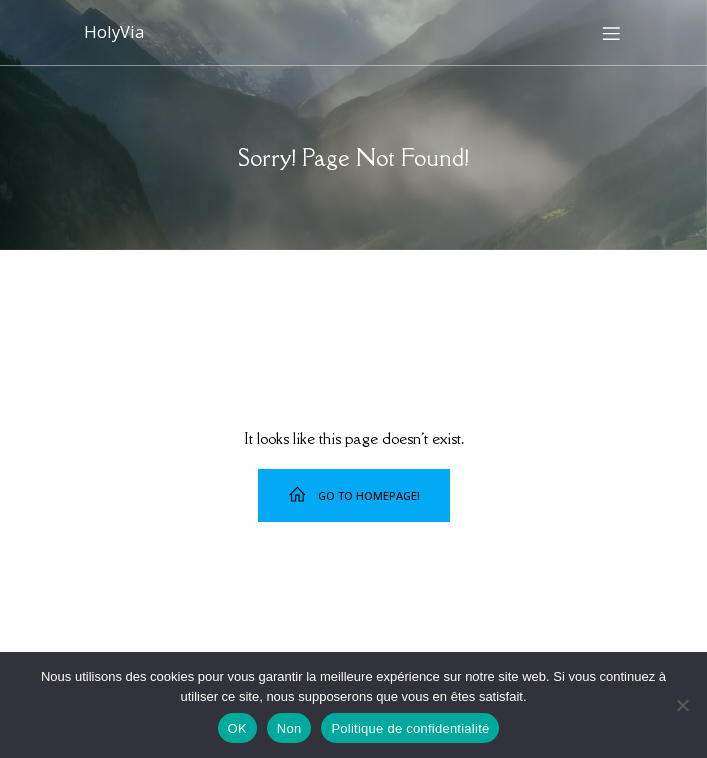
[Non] (682, 705)
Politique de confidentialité (410, 728)
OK (237, 728)
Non (289, 728)
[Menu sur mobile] (612, 33)
